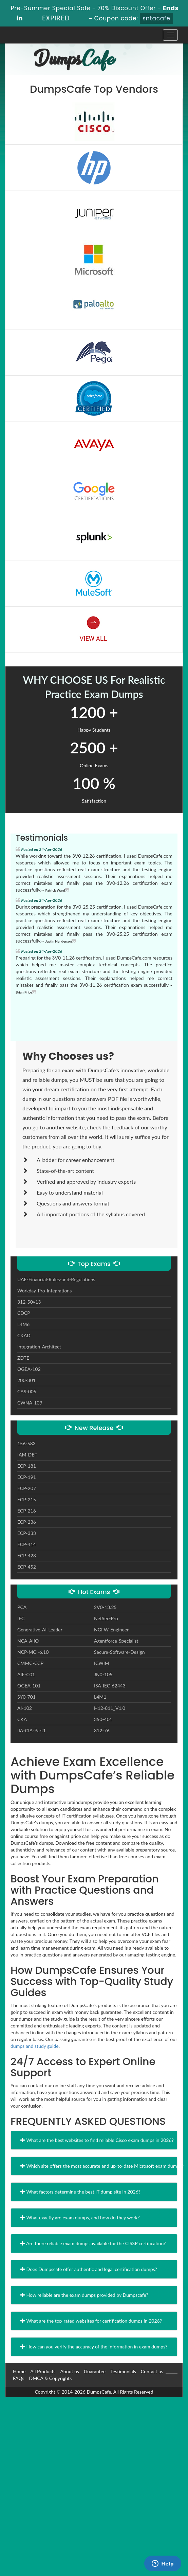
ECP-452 (26, 1567)
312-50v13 (29, 1302)
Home (19, 2371)
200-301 (26, 1380)
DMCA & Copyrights (50, 2378)
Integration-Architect (39, 1346)
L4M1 (100, 1697)
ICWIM (101, 1663)
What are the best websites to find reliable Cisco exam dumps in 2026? (97, 2140)
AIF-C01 (26, 1674)
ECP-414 (26, 1544)
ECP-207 (26, 1488)
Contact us (152, 2371)
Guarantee (95, 2371)
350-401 (103, 1719)
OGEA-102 (29, 1369)
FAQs (18, 2378)
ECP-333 (26, 1533)
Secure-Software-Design (119, 1652)
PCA (21, 1607)
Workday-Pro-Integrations (44, 1290)
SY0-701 (26, 1697)
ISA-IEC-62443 (110, 1685)
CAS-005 (26, 1391)
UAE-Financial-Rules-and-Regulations (56, 1279)
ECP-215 (26, 1499)
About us (69, 2371)
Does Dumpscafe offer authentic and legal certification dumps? (88, 2269)
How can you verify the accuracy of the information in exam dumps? (93, 2346)
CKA (22, 1719)
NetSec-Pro (106, 1618)
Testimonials (123, 2371)
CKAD (24, 1335)
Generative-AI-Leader (39, 1629)
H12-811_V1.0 (109, 1708)
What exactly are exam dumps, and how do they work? (80, 2217)
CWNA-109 (29, 1403)
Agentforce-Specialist (116, 1641)
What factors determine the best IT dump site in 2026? (80, 2192)
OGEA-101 (29, 1685)
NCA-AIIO (28, 1641)
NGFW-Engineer (111, 1629)
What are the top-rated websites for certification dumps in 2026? (91, 2321)
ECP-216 (26, 1511)
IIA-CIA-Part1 (31, 1730)
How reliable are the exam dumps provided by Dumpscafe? (84, 2295)
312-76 (102, 1730)
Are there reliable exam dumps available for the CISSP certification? (93, 2243)
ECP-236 (26, 1522)
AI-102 (24, 1708)
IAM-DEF (27, 1454)
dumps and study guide (35, 2046)
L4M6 (23, 1324)
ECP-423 (26, 1555)
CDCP (23, 1313)
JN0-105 (103, 1674)
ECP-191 (26, 1477)
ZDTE (23, 1358)
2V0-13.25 (105, 1607)
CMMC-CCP (30, 1663)
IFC (20, 1618)
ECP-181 (26, 1466)
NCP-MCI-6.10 (33, 1652)
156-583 (26, 1443)
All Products (42, 2371)
